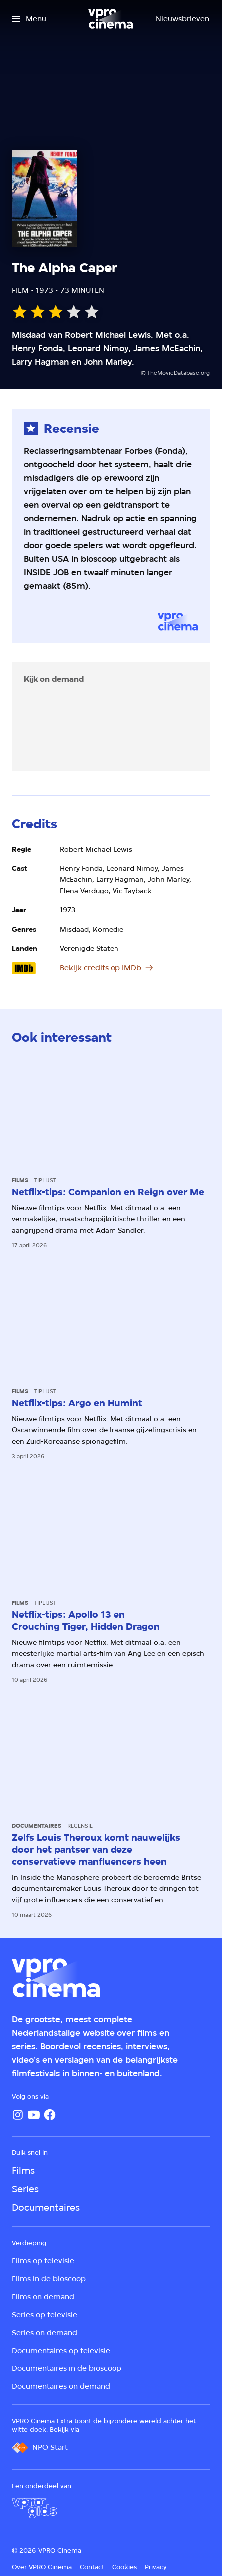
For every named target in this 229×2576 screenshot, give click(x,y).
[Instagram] (18, 2115)
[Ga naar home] (110, 19)
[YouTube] (34, 2115)
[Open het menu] (29, 19)
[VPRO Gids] (34, 2508)
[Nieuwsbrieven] (182, 19)
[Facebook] (50, 2115)
